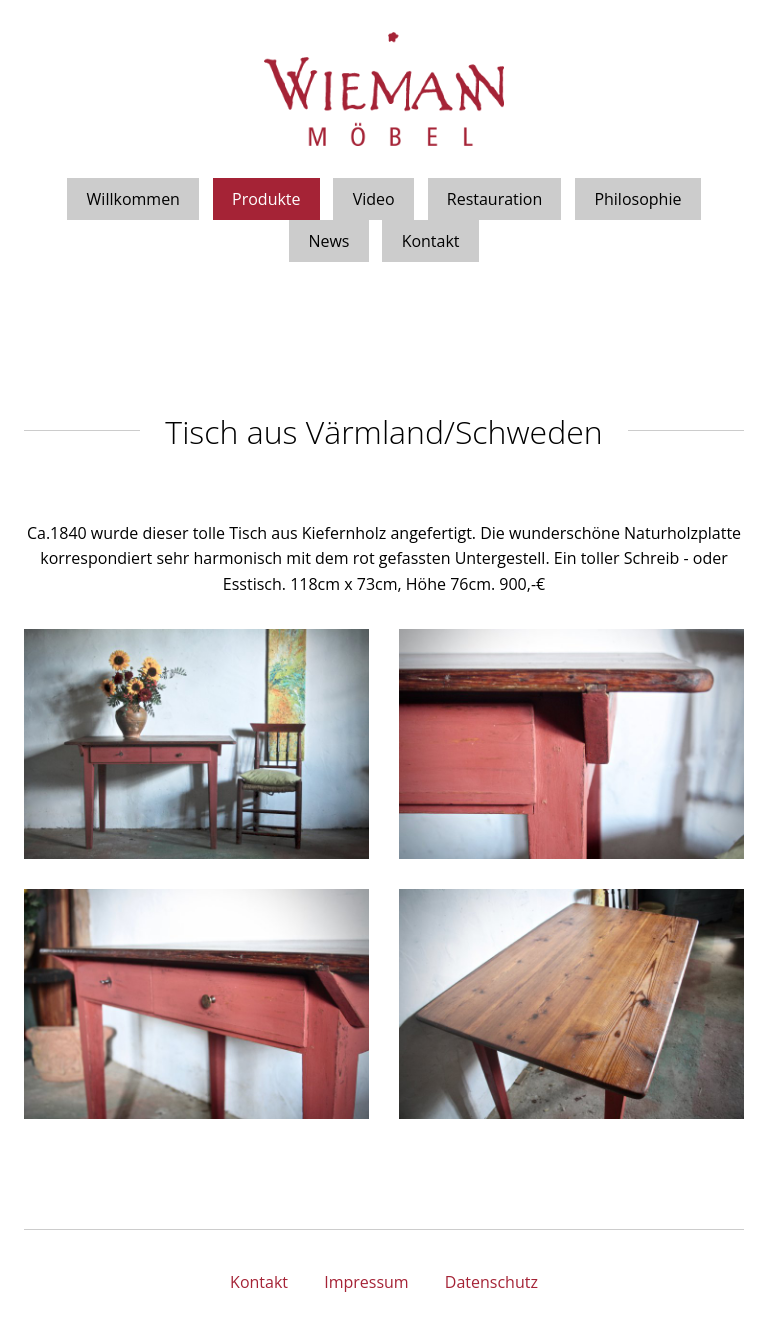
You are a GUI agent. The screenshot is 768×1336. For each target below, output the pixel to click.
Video (374, 199)
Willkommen (133, 199)
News (328, 241)
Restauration (495, 199)
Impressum (366, 1282)
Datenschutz (491, 1282)
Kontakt (431, 241)
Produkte (266, 199)
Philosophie (637, 199)
